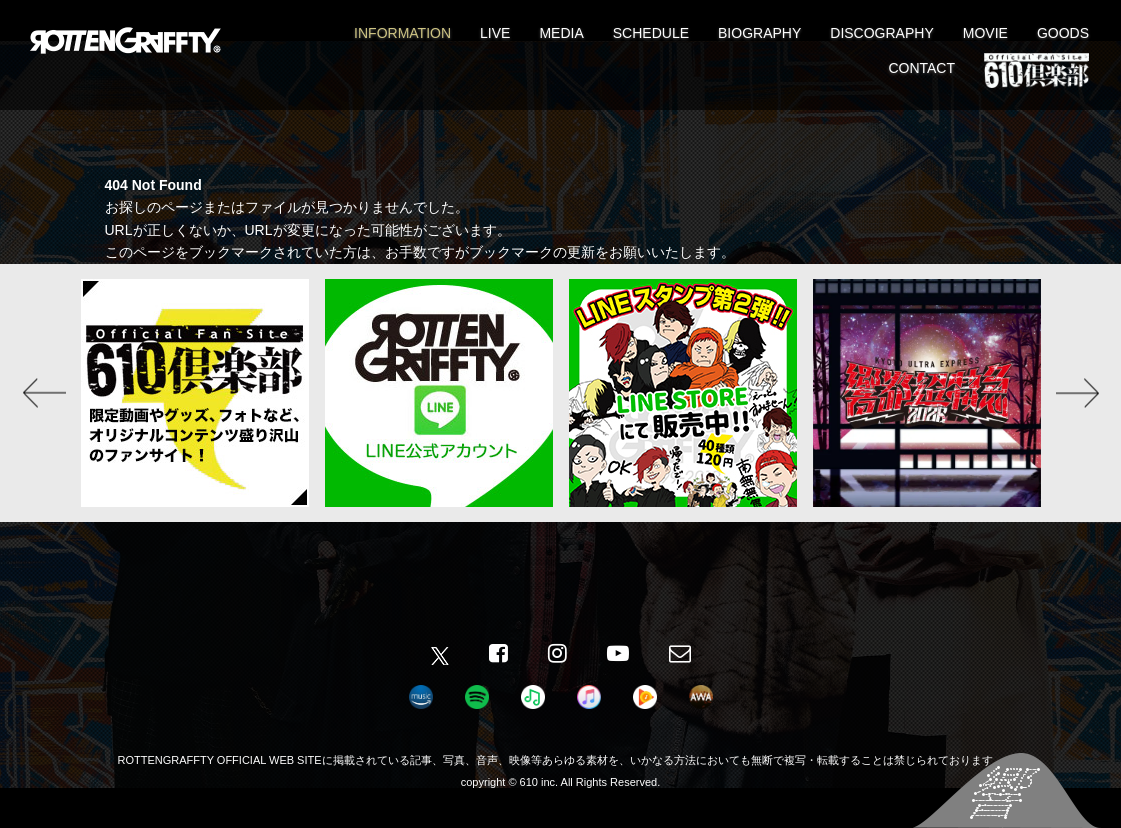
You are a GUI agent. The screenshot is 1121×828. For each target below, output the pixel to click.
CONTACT (921, 68)
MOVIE (985, 33)
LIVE (495, 33)
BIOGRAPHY (759, 33)
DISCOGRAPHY (881, 33)
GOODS (1063, 33)
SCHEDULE (651, 33)
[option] (195, 393)
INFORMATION (402, 33)
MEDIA (561, 33)
